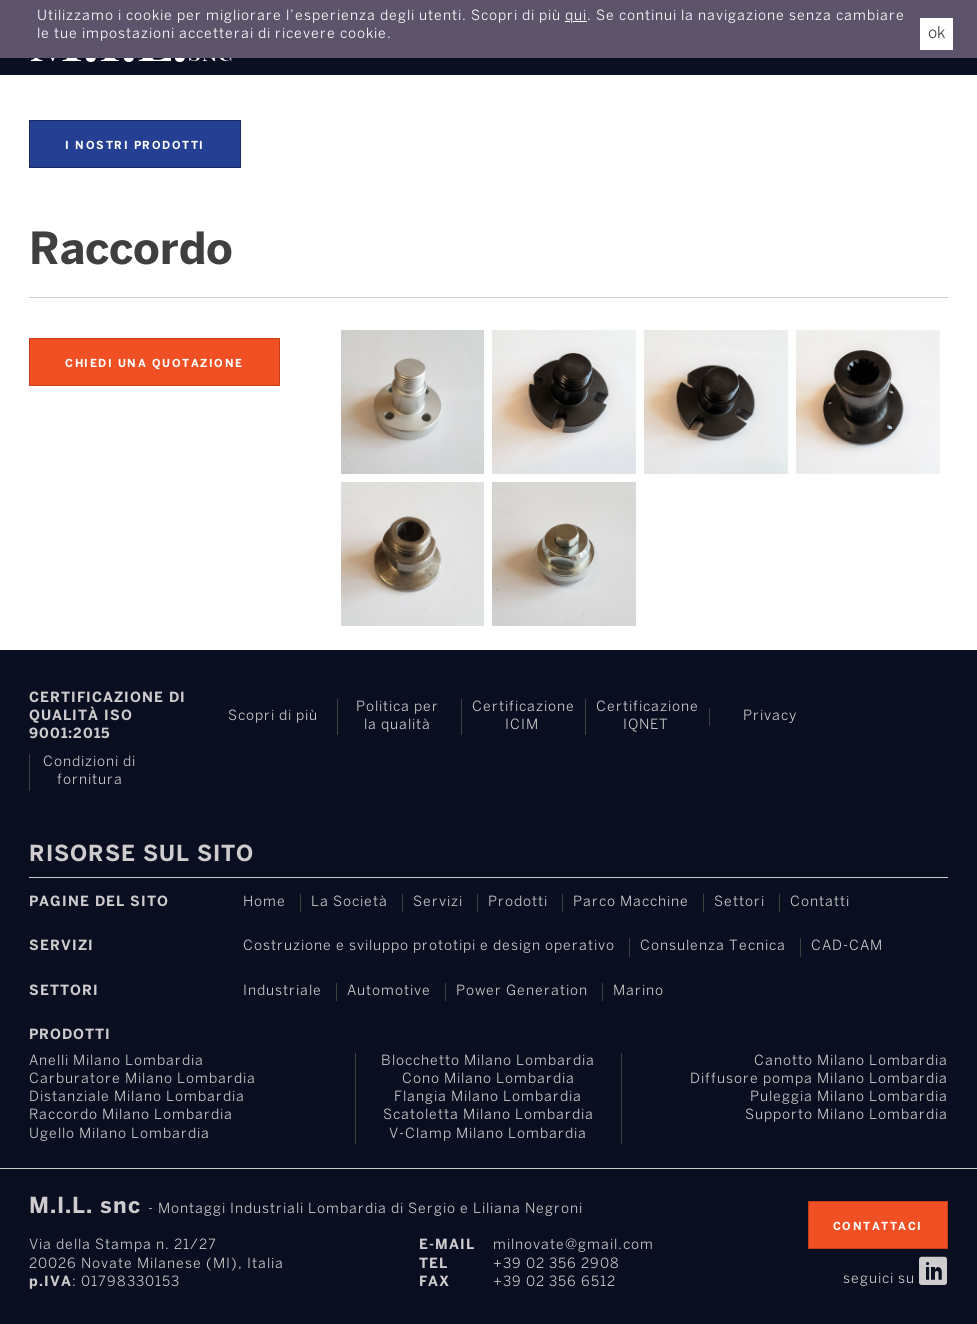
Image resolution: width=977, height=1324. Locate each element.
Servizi (438, 902)
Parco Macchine (631, 902)
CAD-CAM (847, 946)
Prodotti (518, 902)
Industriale (282, 991)
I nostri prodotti (135, 146)
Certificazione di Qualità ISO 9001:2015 (107, 716)
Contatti (820, 902)
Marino (638, 991)
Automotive (389, 991)
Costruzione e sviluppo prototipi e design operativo (429, 946)
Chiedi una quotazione (154, 364)
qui (576, 16)
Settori (739, 902)
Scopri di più (273, 716)
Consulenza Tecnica (713, 946)
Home (264, 902)
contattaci (878, 1227)
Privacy (770, 716)
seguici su (895, 1279)
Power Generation (522, 991)
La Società (349, 902)
